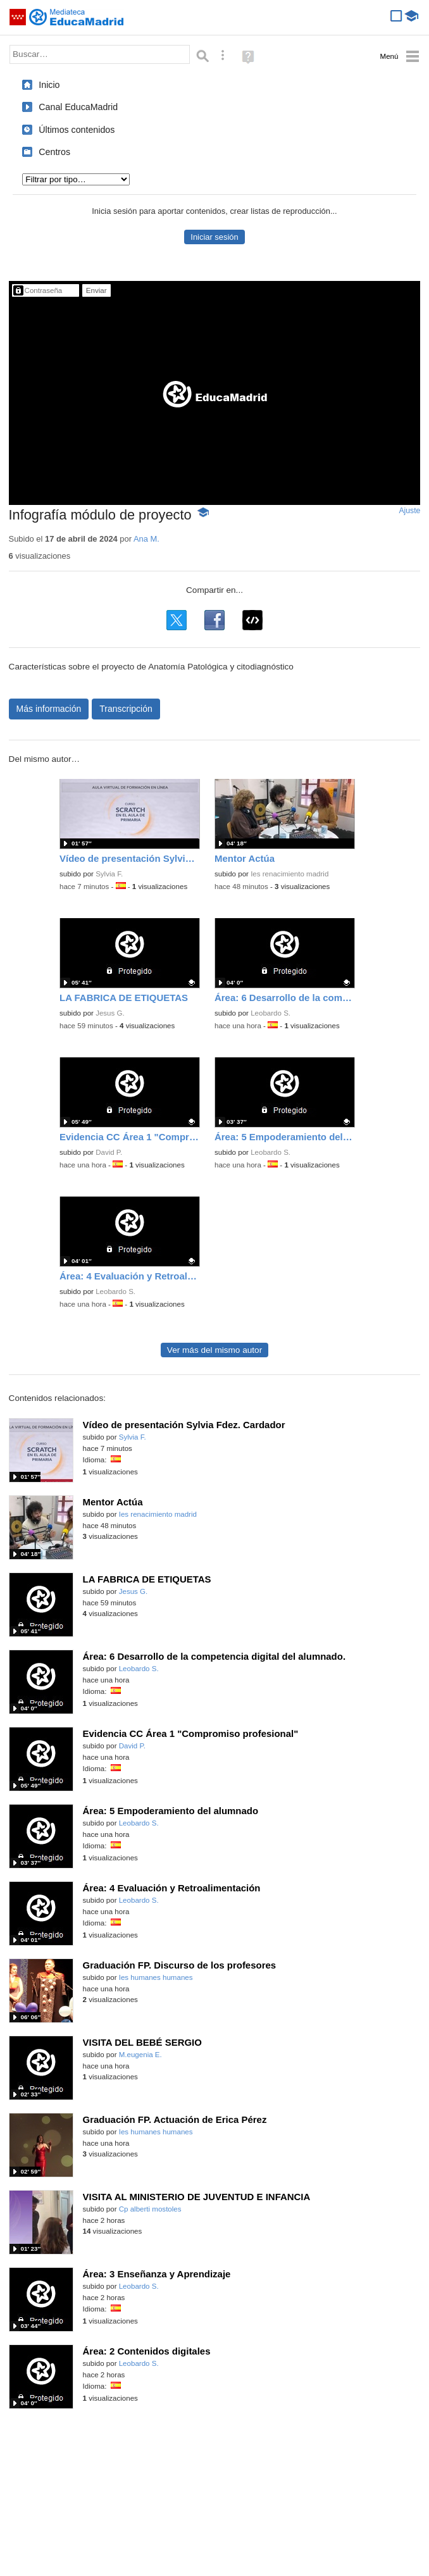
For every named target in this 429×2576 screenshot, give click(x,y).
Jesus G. (110, 1013)
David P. (109, 1152)
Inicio (49, 85)
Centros (54, 152)
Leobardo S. (270, 1013)
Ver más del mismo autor (214, 1350)
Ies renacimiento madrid (289, 874)
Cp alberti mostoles (150, 2209)
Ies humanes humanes (156, 1977)
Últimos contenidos (77, 130)
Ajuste (409, 510)
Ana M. (146, 539)
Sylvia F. (109, 874)
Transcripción (125, 709)
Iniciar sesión (214, 237)
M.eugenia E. (140, 2054)
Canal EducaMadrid (78, 107)
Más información (49, 709)
